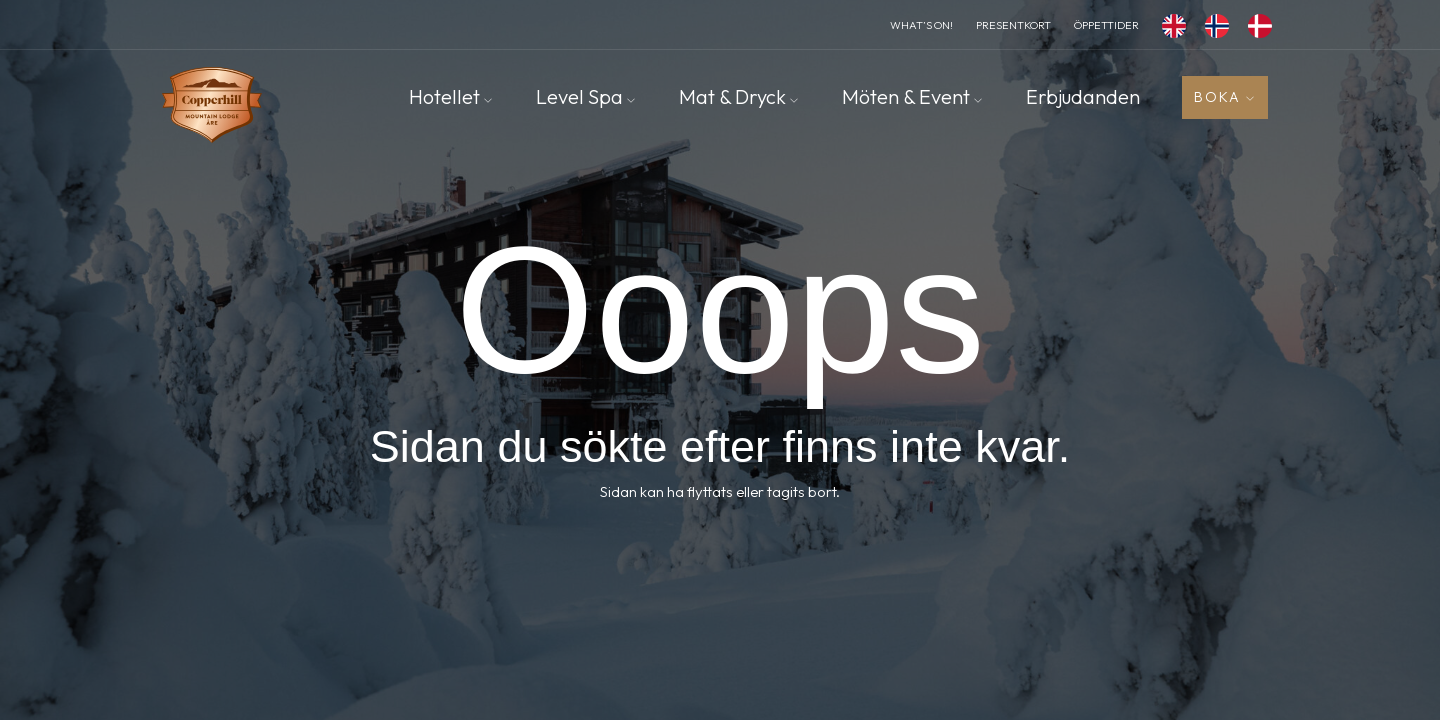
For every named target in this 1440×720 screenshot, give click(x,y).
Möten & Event (912, 96)
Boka (1225, 97)
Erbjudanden (1083, 96)
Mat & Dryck (738, 96)
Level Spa (585, 96)
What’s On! (921, 25)
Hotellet (450, 96)
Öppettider (1106, 25)
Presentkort (1013, 25)
